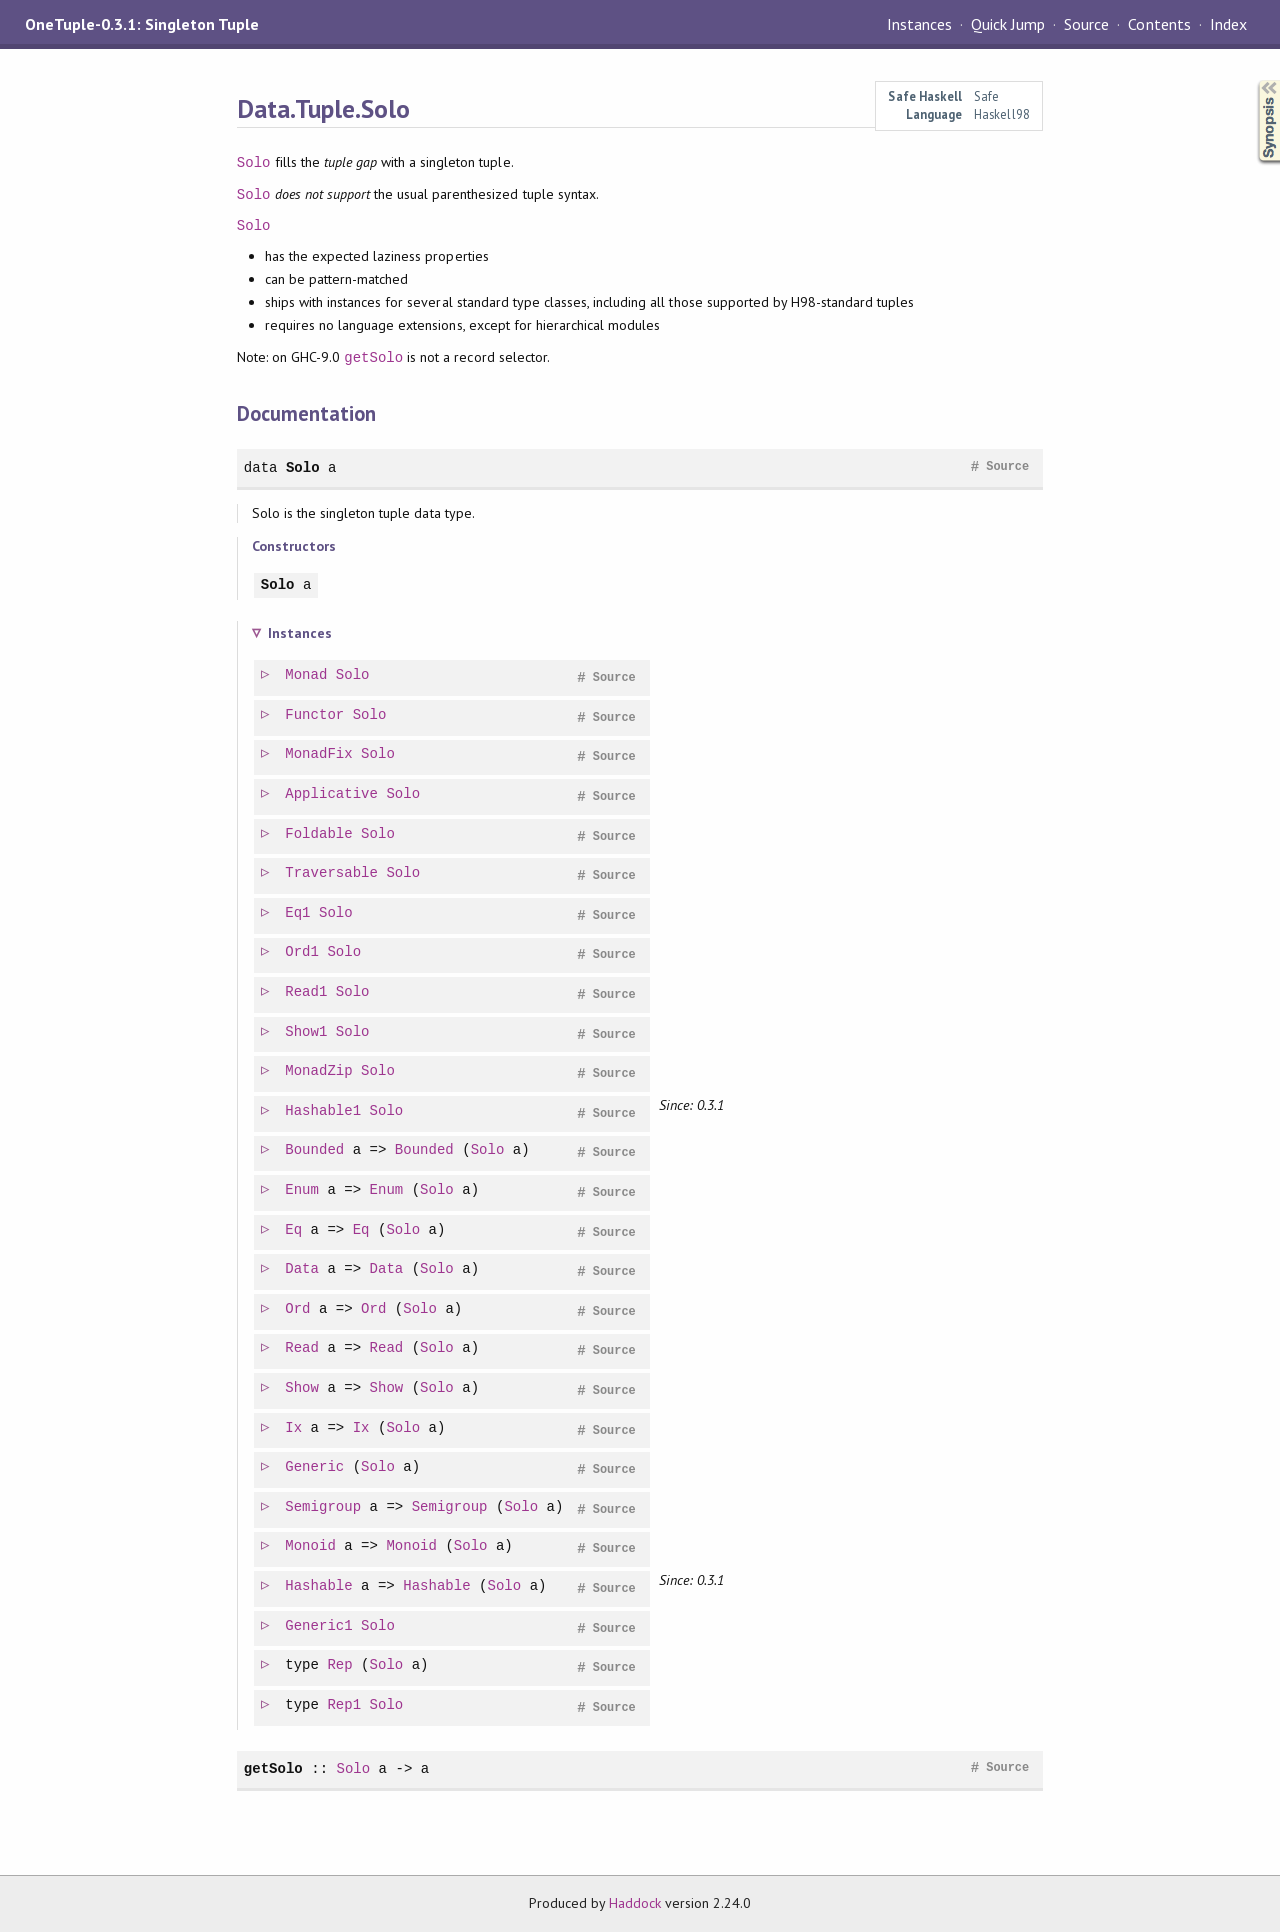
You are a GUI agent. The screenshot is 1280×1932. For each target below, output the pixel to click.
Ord (298, 1309)
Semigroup (324, 1507)
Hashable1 (324, 1111)
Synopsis (1253, 80)
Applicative (332, 794)
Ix (294, 1428)
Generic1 (319, 1626)
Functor (315, 715)
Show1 (307, 1032)
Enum (303, 1190)
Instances (919, 24)
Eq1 (298, 913)
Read (303, 1348)
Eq (294, 1230)
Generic (315, 1467)
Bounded (315, 1150)
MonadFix (319, 754)
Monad (307, 675)
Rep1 (345, 1705)
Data (303, 1269)
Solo (254, 162)
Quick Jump (1008, 24)
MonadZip (319, 1071)
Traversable (332, 873)
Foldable (319, 834)
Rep (340, 1665)
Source (1086, 24)
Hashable (319, 1586)
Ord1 (303, 952)
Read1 (307, 992)
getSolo (373, 357)
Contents (1159, 24)
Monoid (311, 1546)
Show (303, 1388)
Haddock (635, 1903)
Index (1228, 24)
